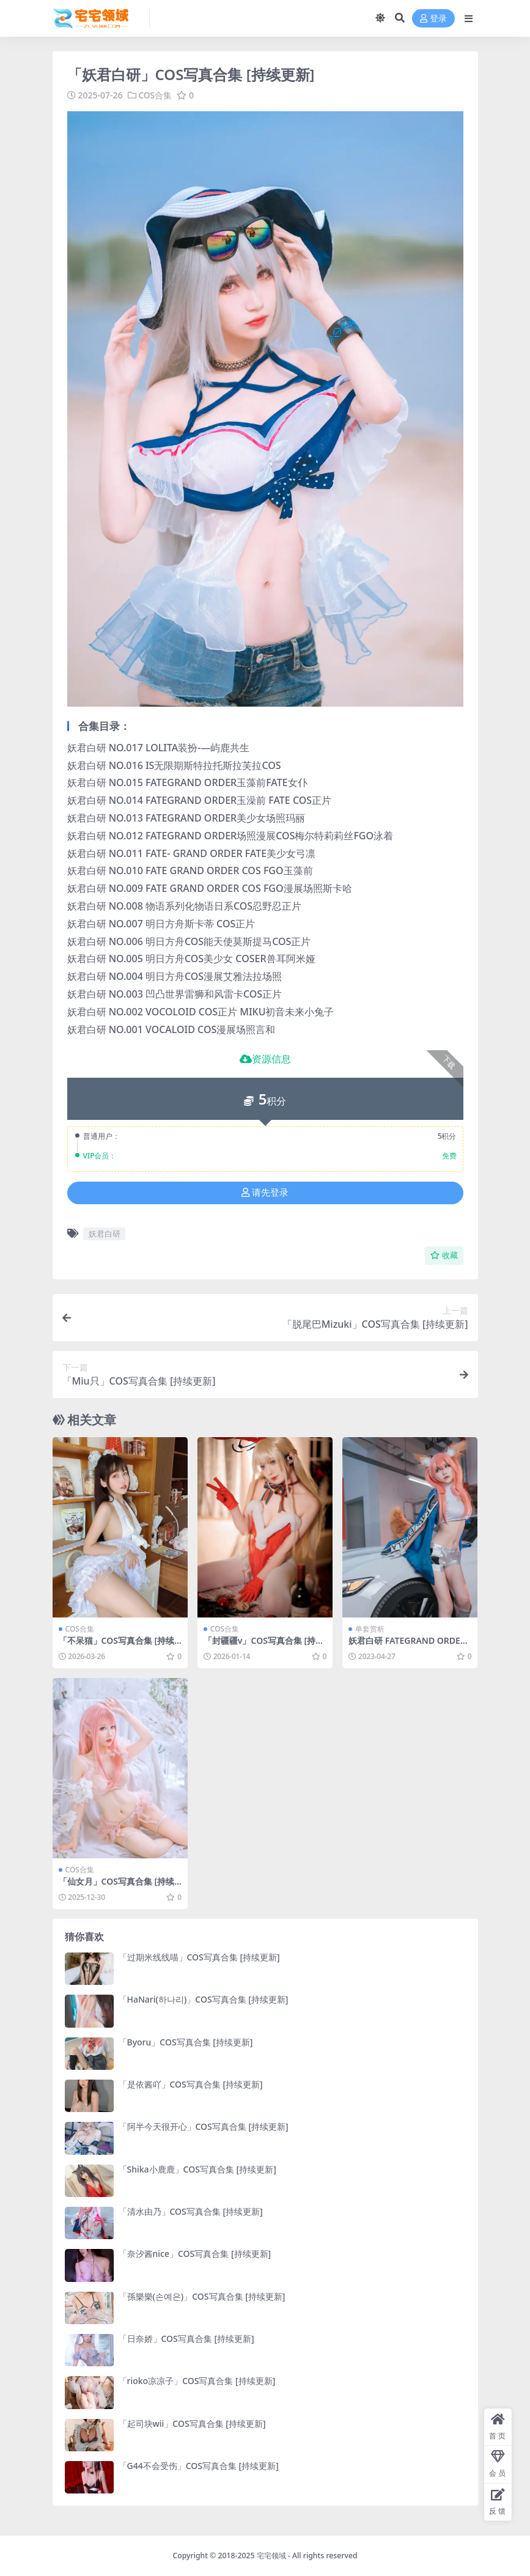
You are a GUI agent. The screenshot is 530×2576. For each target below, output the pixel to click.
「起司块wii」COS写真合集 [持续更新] (192, 2423)
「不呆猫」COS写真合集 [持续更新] (117, 1646)
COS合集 (155, 95)
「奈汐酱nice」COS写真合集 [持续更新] (195, 2253)
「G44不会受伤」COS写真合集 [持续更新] (199, 2465)
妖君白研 (104, 1233)
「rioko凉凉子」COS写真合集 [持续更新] (197, 2380)
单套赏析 (370, 1629)
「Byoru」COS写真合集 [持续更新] (186, 2041)
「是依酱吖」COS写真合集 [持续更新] (191, 2084)
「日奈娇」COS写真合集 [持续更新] (186, 2338)
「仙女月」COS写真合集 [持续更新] (117, 1886)
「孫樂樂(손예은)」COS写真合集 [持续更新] (202, 2296)
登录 (433, 18)
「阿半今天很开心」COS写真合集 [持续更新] (204, 2126)
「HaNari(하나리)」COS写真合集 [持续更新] (204, 1999)
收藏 (444, 1255)
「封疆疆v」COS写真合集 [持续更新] (264, 1646)
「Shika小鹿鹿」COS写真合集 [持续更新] (197, 2168)
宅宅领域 (271, 2555)
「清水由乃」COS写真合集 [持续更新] (191, 2211)
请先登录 (265, 1193)
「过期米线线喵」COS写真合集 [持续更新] (199, 1957)
